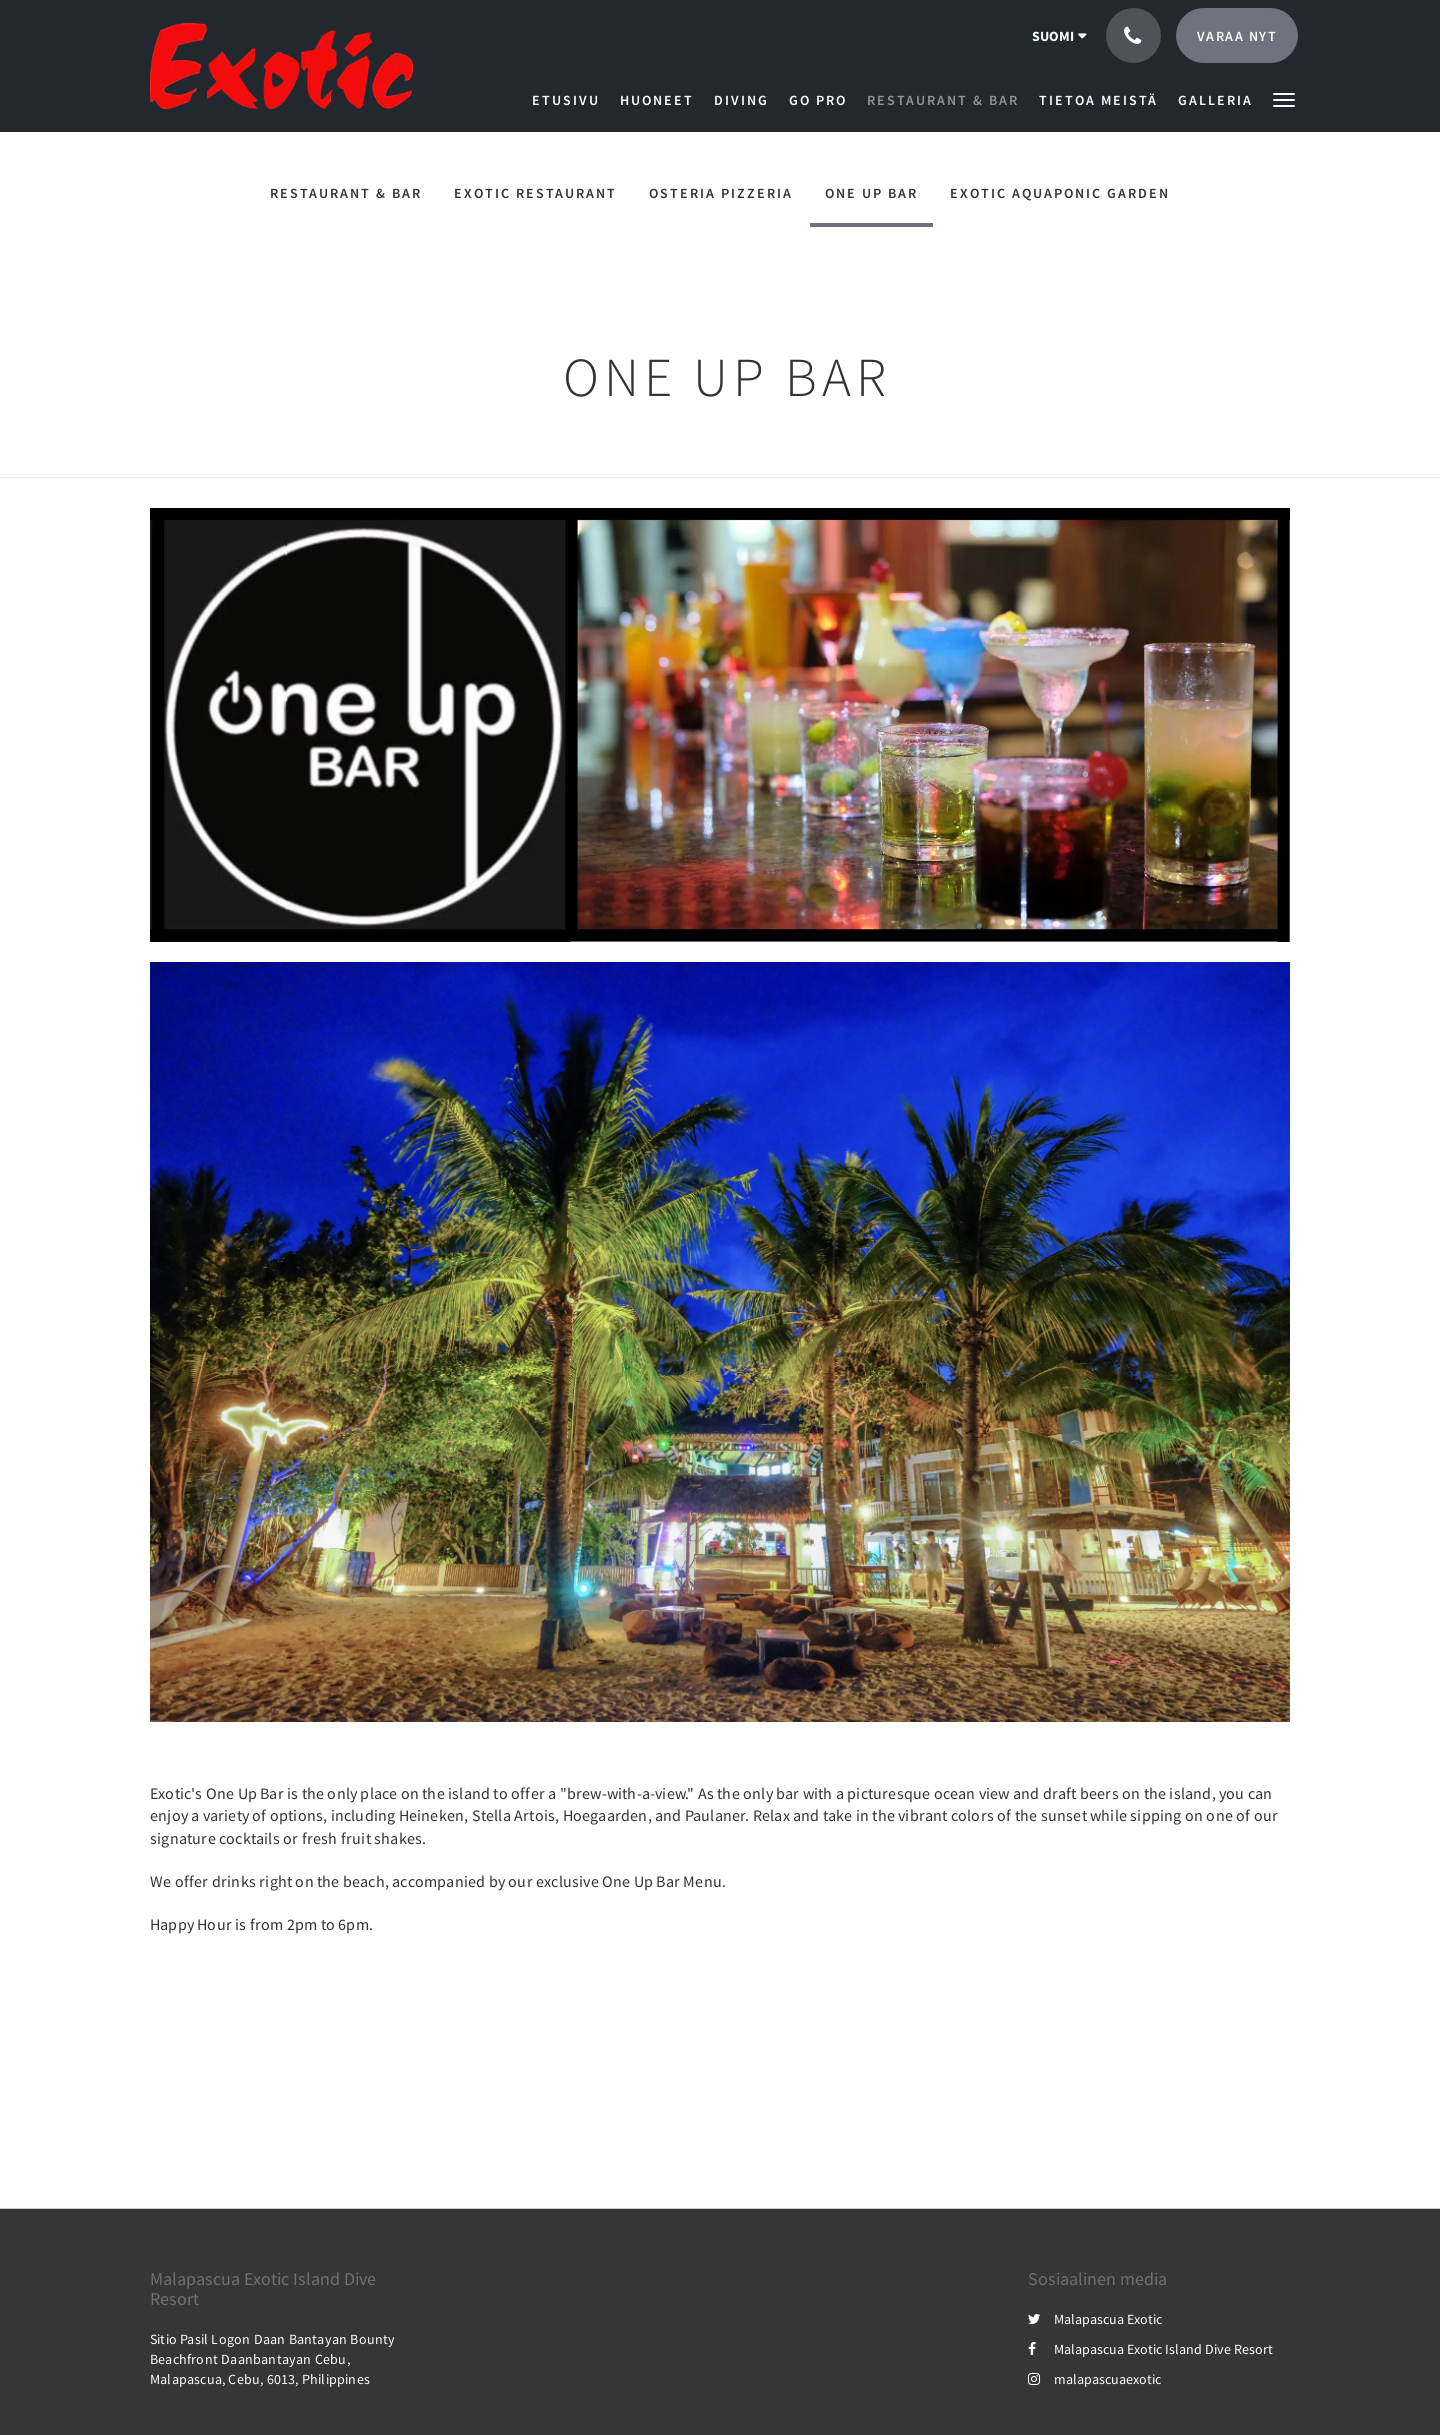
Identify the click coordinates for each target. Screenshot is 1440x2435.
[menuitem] (571, 100)
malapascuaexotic (1094, 2379)
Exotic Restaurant (535, 193)
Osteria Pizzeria (721, 193)
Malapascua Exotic (1095, 2319)
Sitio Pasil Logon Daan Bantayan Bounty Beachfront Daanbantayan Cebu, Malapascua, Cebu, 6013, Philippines (273, 2359)
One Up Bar (871, 193)
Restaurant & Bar (346, 193)
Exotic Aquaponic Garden (1060, 193)
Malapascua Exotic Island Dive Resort (1150, 2349)
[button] (1284, 98)
